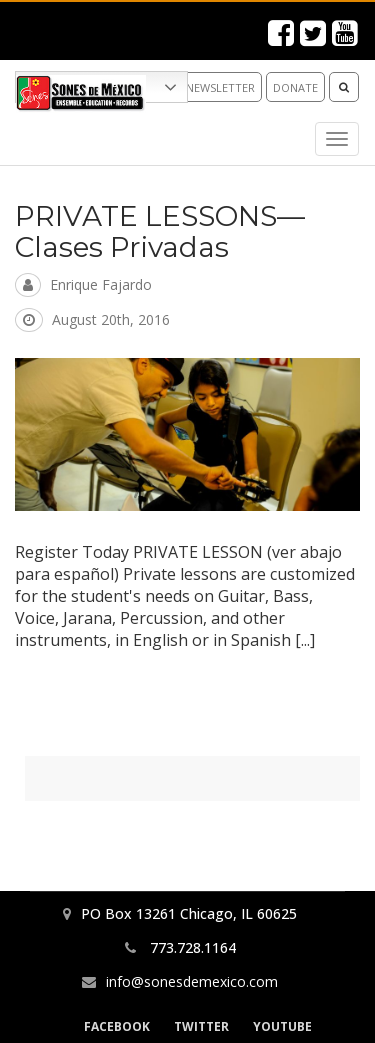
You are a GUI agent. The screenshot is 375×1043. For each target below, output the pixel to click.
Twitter (201, 1026)
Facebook (117, 1026)
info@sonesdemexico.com (192, 981)
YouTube (282, 1026)
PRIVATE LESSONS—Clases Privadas (160, 231)
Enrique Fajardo (101, 284)
